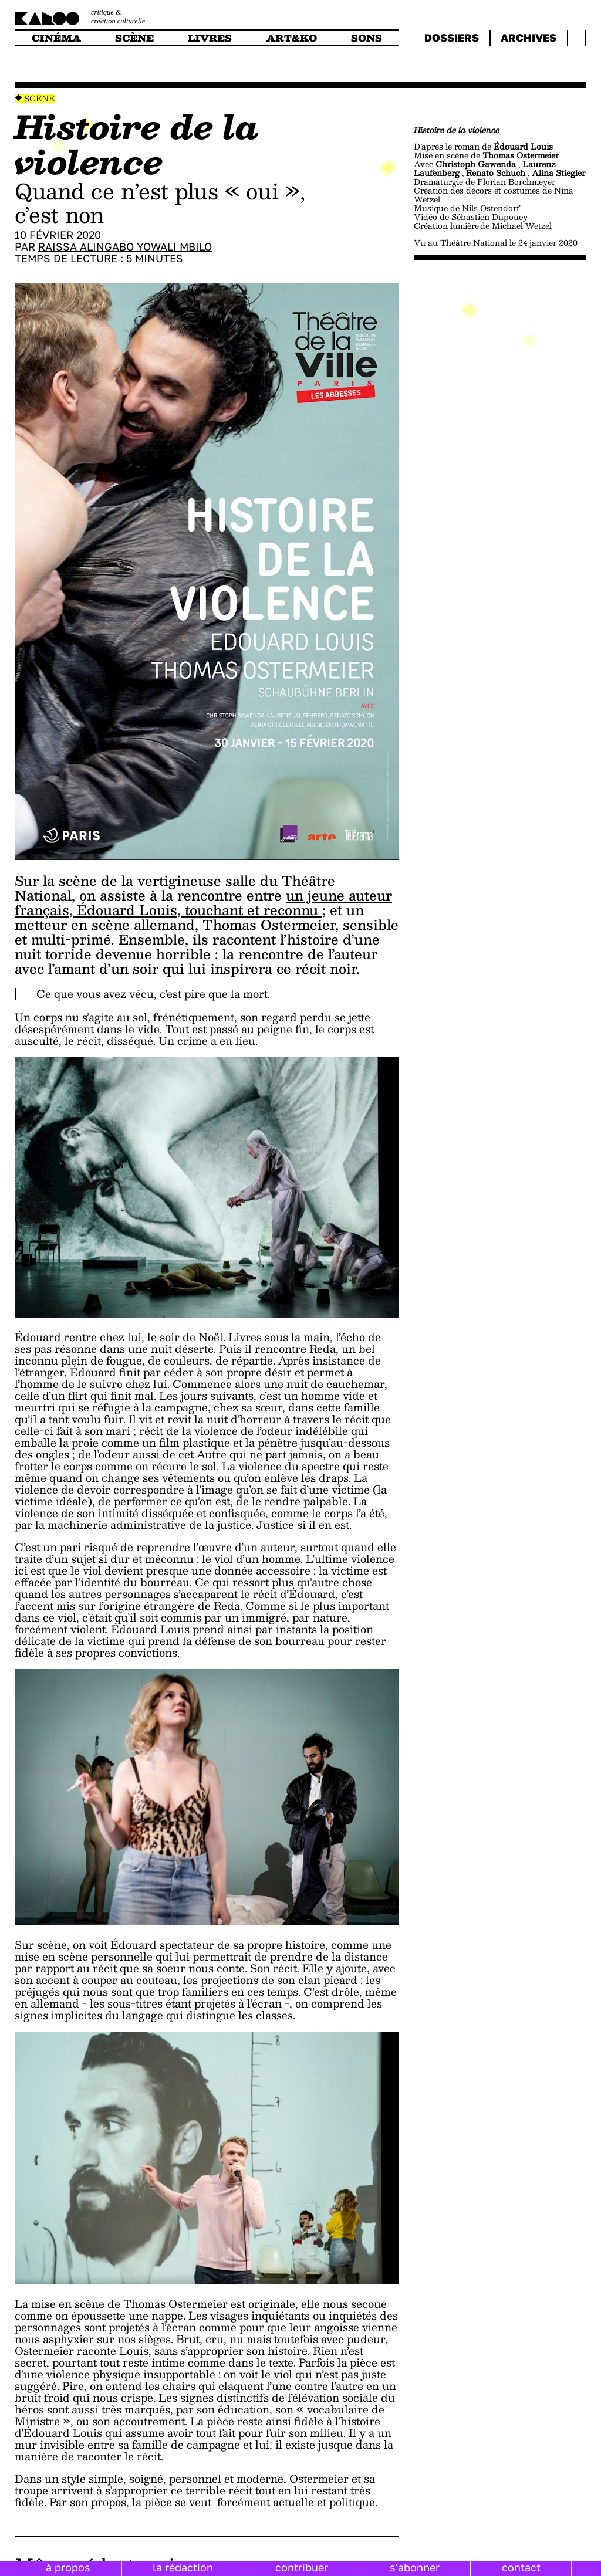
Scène (39, 98)
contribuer (301, 2567)
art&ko (291, 38)
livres (210, 38)
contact (521, 2567)
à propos (68, 2567)
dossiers (451, 37)
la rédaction (183, 2567)
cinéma (56, 38)
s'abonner (415, 2567)
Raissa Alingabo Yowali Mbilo (125, 246)
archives (528, 37)
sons (366, 38)
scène (134, 38)
